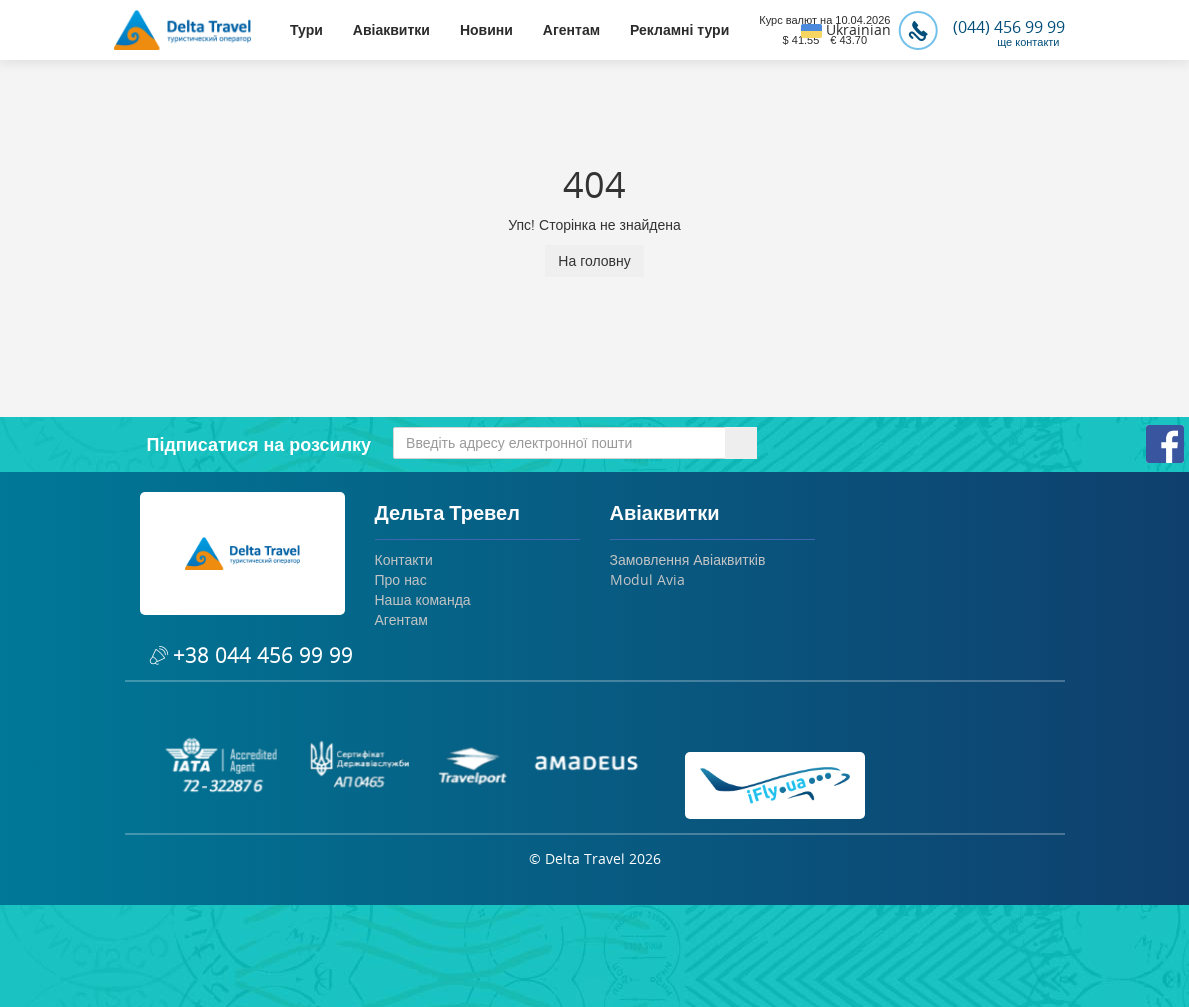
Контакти (404, 559)
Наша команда (423, 599)
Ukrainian (846, 29)
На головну (594, 260)
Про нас (401, 579)
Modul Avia (647, 579)
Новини (486, 30)
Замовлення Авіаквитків (688, 559)
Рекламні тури (679, 30)
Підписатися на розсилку (259, 444)
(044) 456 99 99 (981, 27)
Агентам (571, 30)
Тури (306, 30)
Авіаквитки (391, 30)
